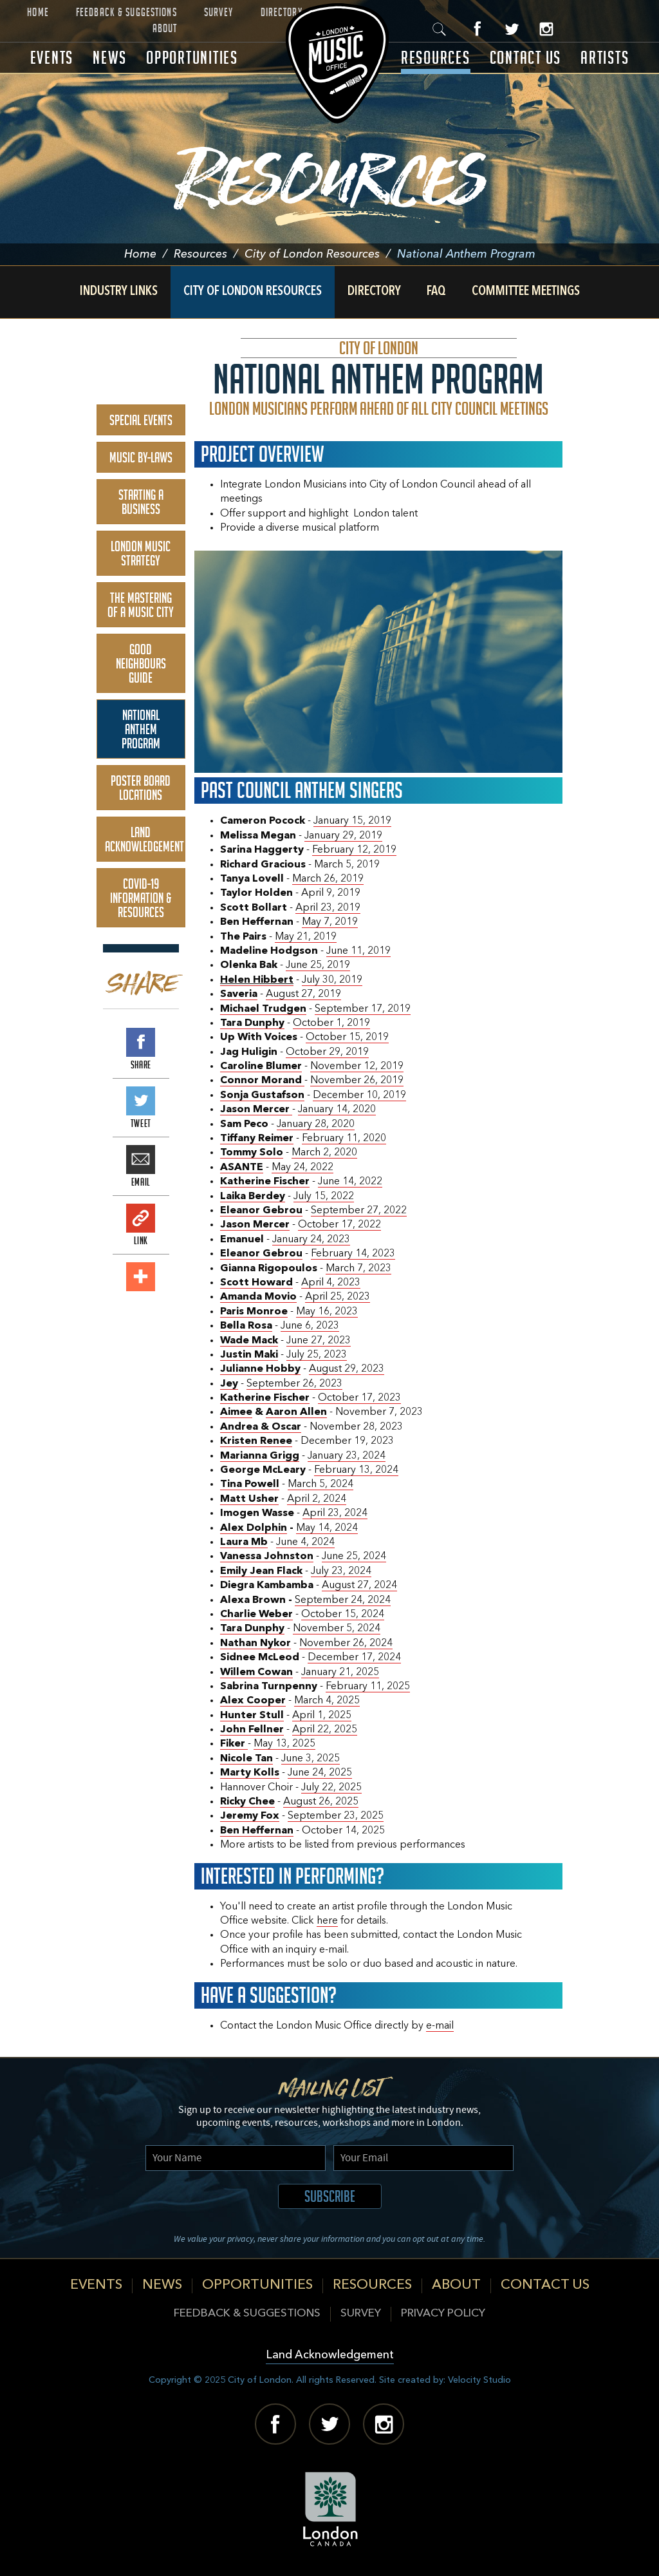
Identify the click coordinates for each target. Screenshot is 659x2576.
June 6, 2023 (310, 1326)
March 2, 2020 (324, 1153)
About (165, 28)
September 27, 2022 (359, 1211)
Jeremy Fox (249, 1816)
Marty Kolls (249, 1773)
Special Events (140, 420)
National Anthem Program (141, 729)
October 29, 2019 (327, 1052)
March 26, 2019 (328, 879)
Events (52, 58)
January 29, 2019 (343, 836)
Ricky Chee (247, 1802)
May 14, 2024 (327, 1528)
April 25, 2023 (337, 1297)
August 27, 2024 (359, 1585)
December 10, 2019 (359, 1095)
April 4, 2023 (330, 1283)
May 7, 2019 (330, 922)
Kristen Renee (256, 1441)
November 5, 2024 (336, 1629)
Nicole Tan (246, 1759)
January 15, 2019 (352, 821)
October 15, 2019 (347, 1037)
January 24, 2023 (311, 1240)
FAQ (436, 291)
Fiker (234, 1744)
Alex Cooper (253, 1701)
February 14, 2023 (353, 1254)
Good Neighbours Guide (141, 663)
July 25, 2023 (316, 1355)
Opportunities (192, 58)
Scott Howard (256, 1283)
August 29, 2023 (346, 1369)
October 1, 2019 (331, 1023)
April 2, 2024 (316, 1499)
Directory (281, 12)
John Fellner (252, 1730)
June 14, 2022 (350, 1182)
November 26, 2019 (357, 1080)
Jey (229, 1384)
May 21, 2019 (306, 937)
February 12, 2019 (354, 850)
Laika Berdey (252, 1196)
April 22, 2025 (324, 1730)
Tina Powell (249, 1484)
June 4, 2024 (305, 1542)
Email (140, 1159)
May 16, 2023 (327, 1312)
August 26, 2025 (320, 1802)
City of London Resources (321, 254)
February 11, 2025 (368, 1686)
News (110, 58)
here (327, 1921)
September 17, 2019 (363, 1009)
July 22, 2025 (331, 1788)
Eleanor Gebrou (261, 1211)
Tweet (140, 1100)
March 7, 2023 (358, 1269)
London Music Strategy (141, 553)
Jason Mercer (255, 1225)
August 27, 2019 (303, 994)
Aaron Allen (296, 1412)
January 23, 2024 (346, 1456)
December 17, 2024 (354, 1658)
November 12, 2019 (357, 1066)
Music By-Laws (140, 457)
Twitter (512, 28)
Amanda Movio (258, 1297)
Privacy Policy (443, 2313)
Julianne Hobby (260, 1369)
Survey (219, 12)
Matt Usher (249, 1499)
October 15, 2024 (342, 1614)
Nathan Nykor (255, 1643)
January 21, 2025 (340, 1672)
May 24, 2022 (302, 1167)
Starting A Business (140, 501)
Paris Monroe (254, 1312)
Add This (140, 1276)
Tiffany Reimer (256, 1138)
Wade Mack (249, 1341)
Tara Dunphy (252, 1023)
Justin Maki (249, 1355)
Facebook (477, 28)
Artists (604, 58)
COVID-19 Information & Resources (140, 898)
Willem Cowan (256, 1672)
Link (140, 1218)
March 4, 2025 (327, 1701)
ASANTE (241, 1167)
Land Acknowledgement (144, 839)
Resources (435, 58)
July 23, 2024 (341, 1571)
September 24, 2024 (343, 1600)
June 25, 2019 (318, 965)
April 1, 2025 (321, 1715)
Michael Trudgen (263, 1009)
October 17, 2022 (339, 1225)
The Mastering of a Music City (140, 605)
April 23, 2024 (334, 1513)
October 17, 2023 (359, 1398)
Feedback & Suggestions (126, 12)
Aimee (236, 1412)
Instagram (546, 28)
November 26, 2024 (346, 1643)
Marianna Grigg (259, 1456)
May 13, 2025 (284, 1744)
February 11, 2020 (344, 1138)
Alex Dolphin (253, 1528)
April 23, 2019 (327, 908)
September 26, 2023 (294, 1384)
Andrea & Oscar (260, 1427)
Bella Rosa (246, 1326)
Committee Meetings (526, 291)
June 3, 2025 (310, 1759)
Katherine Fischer (265, 1182)
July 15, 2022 (323, 1196)
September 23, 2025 (336, 1816)
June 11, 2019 (358, 951)
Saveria (238, 994)
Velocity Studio (479, 2380)
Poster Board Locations (141, 787)
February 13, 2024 (356, 1470)
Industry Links (119, 291)
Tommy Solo (251, 1153)
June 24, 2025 (320, 1773)
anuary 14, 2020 (339, 1109)
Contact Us (526, 58)
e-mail (440, 2026)
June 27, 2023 (318, 1341)
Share (140, 1042)
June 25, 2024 (354, 1556)
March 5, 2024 (320, 1484)
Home (38, 12)
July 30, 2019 (332, 980)
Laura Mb (244, 1542)
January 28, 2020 (316, 1124)
